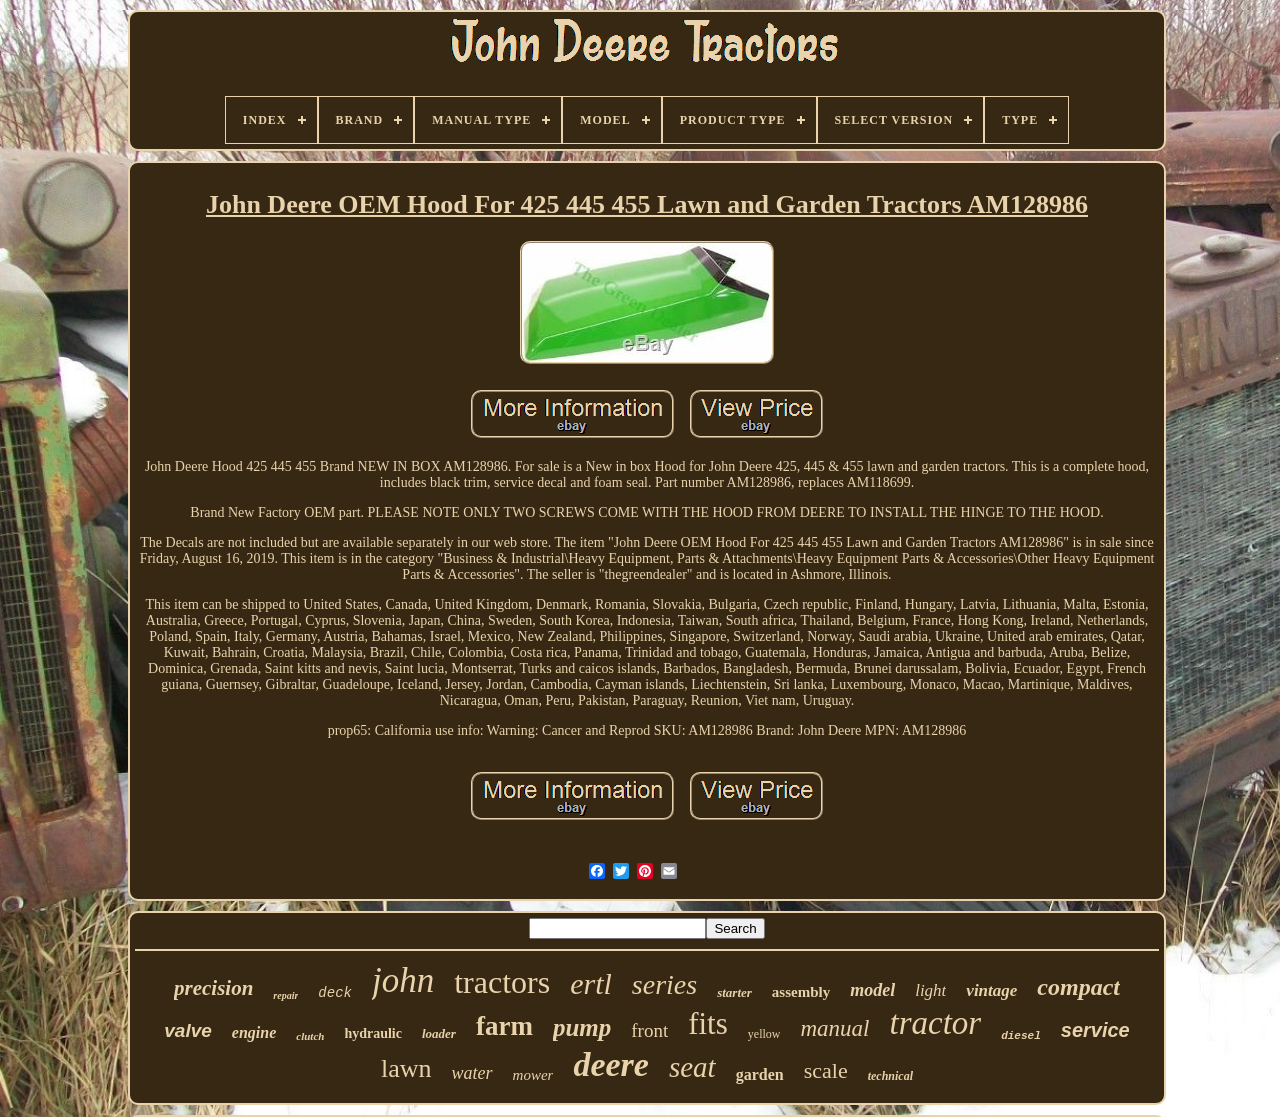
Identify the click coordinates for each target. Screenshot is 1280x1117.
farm (504, 1026)
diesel (1021, 1036)
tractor (935, 1023)
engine (254, 1032)
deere (611, 1064)
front (649, 1030)
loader (439, 1033)
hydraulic (373, 1033)
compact (1078, 987)
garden (760, 1074)
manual (834, 1028)
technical (890, 1076)
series (664, 984)
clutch (310, 1036)
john (403, 980)
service (1095, 1030)
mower (533, 1075)
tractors (502, 982)
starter (734, 992)
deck (335, 993)
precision (213, 988)
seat (692, 1067)
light (930, 990)
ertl (591, 983)
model (872, 990)
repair (285, 995)
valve (188, 1030)
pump (582, 1027)
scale (826, 1070)
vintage (991, 990)
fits (708, 1023)
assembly (801, 992)
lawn (406, 1068)
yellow (764, 1034)
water (472, 1073)
